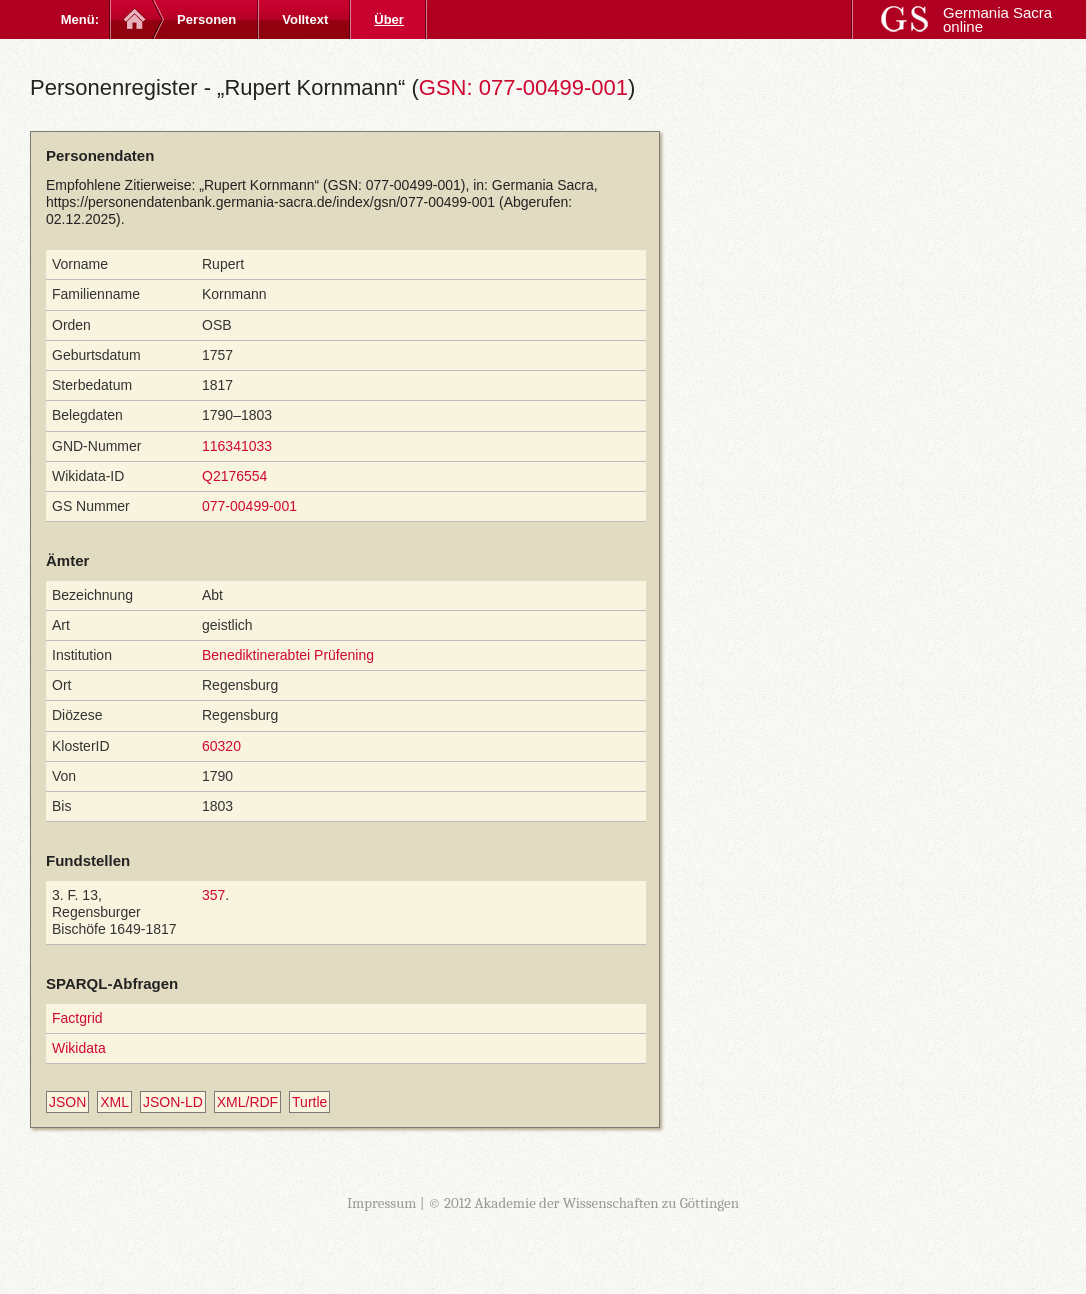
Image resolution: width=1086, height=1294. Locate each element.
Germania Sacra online (997, 19)
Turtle (309, 1102)
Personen (206, 19)
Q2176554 (234, 476)
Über (389, 19)
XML (114, 1102)
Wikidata (79, 1048)
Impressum (382, 1203)
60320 (221, 746)
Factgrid (77, 1018)
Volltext (305, 19)
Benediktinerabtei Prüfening (288, 655)
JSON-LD (173, 1102)
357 (213, 895)
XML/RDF (247, 1102)
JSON (67, 1102)
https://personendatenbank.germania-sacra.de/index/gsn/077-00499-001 (270, 202)
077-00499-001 (249, 506)
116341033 (237, 446)
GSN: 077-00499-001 (523, 87)
